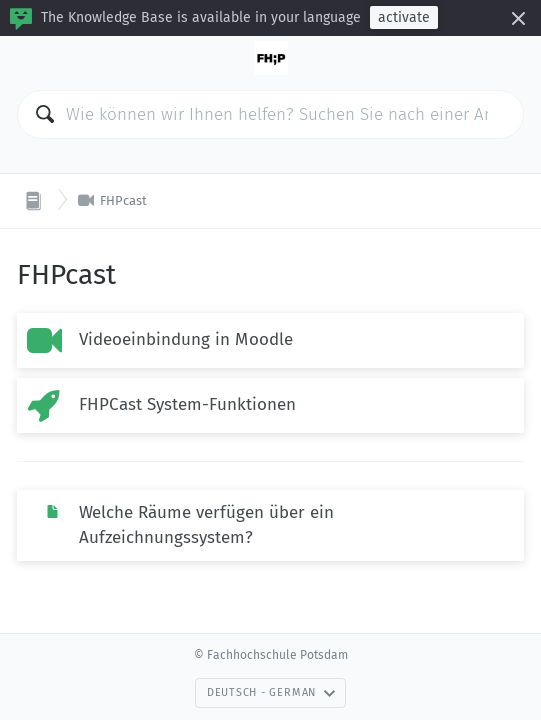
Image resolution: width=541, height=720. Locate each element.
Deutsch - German (271, 692)
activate (404, 17)
